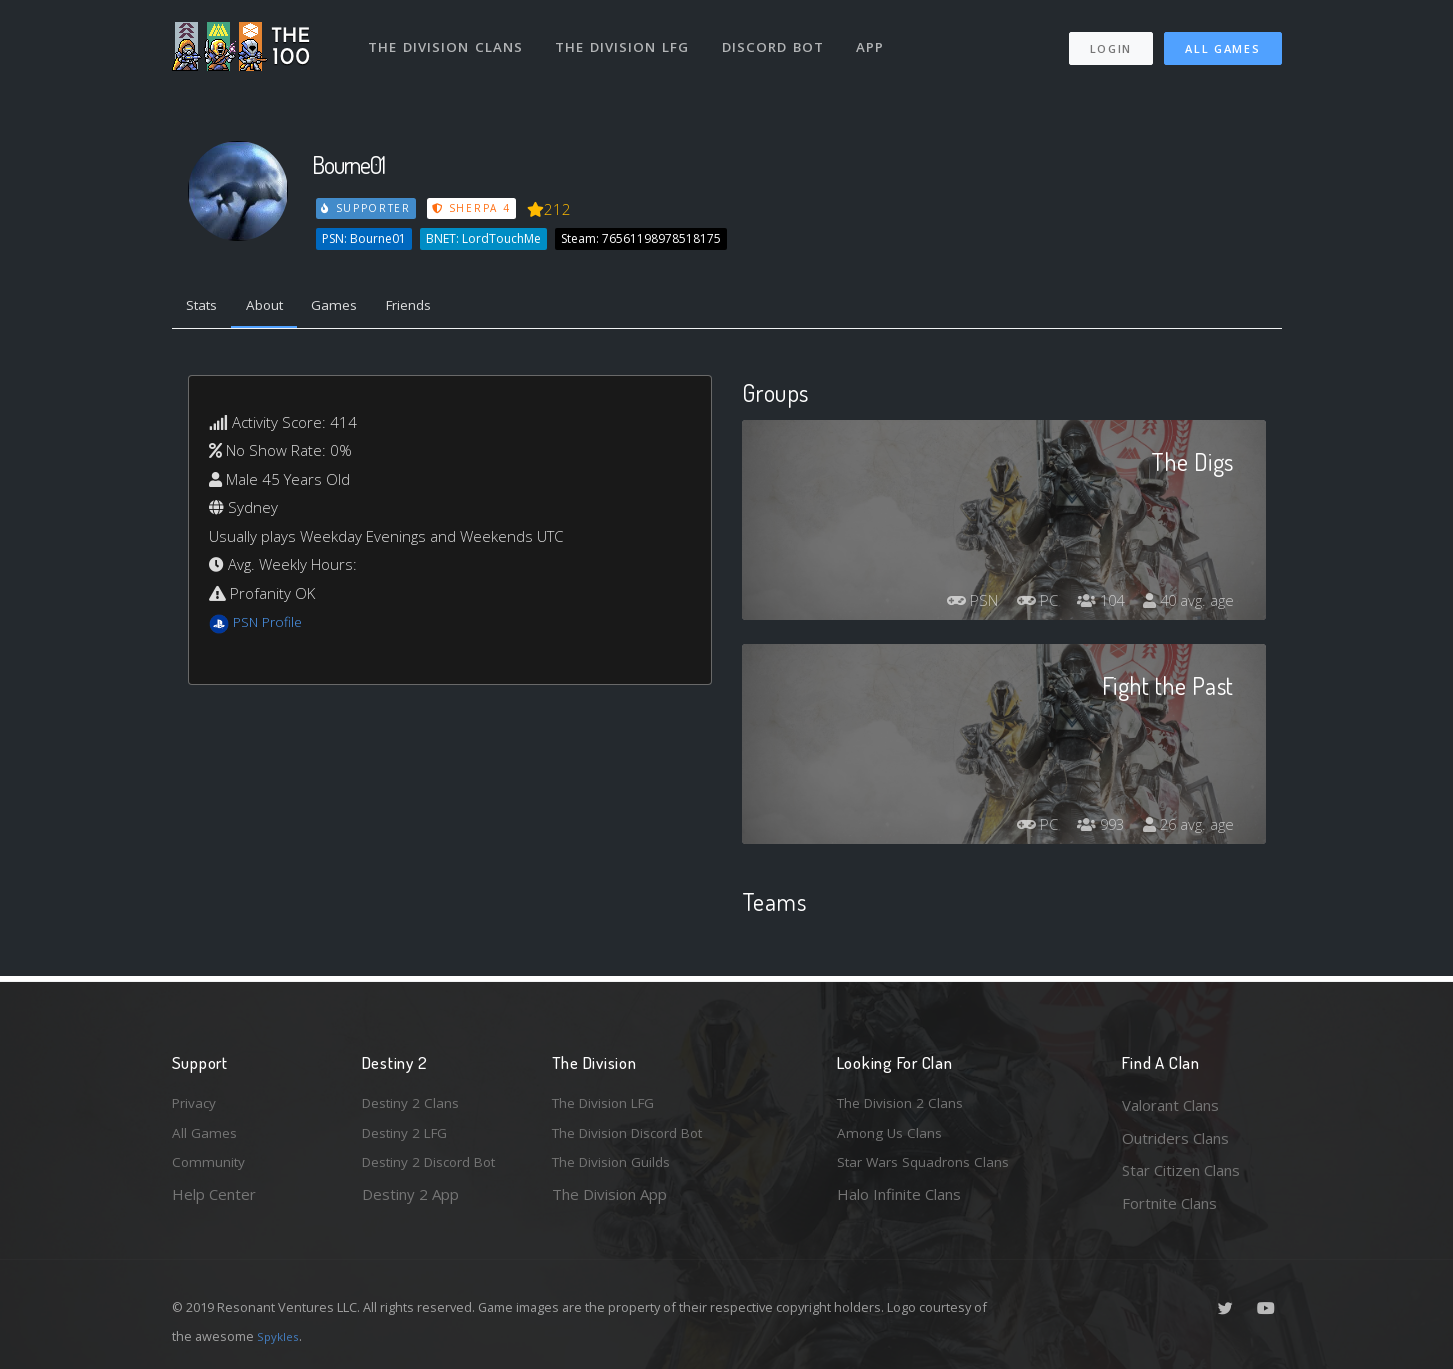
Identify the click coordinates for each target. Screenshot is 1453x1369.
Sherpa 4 (475, 208)
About (276, 308)
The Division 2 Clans (905, 1105)
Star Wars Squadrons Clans (929, 1170)
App (879, 38)
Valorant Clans (1170, 1105)
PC (1024, 604)
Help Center (214, 1203)
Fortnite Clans (1169, 1203)
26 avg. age (1185, 828)
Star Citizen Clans (1181, 1170)
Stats (206, 308)
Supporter (367, 208)
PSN (954, 604)
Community (210, 1170)
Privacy (197, 1105)
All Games (1222, 40)
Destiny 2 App (410, 1203)
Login (1110, 40)
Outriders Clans (1175, 1138)
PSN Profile (271, 626)
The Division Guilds (617, 1170)
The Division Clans (448, 38)
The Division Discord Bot (637, 1138)
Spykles (280, 1336)
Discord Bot (779, 38)
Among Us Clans (892, 1138)
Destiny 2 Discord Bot (438, 1170)
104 (1091, 604)
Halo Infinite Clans (899, 1203)
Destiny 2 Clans (415, 1105)
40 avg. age (1185, 604)
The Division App (609, 1203)
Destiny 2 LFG (410, 1138)
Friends (435, 308)
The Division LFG (627, 38)
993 (1091, 828)
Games (353, 308)
